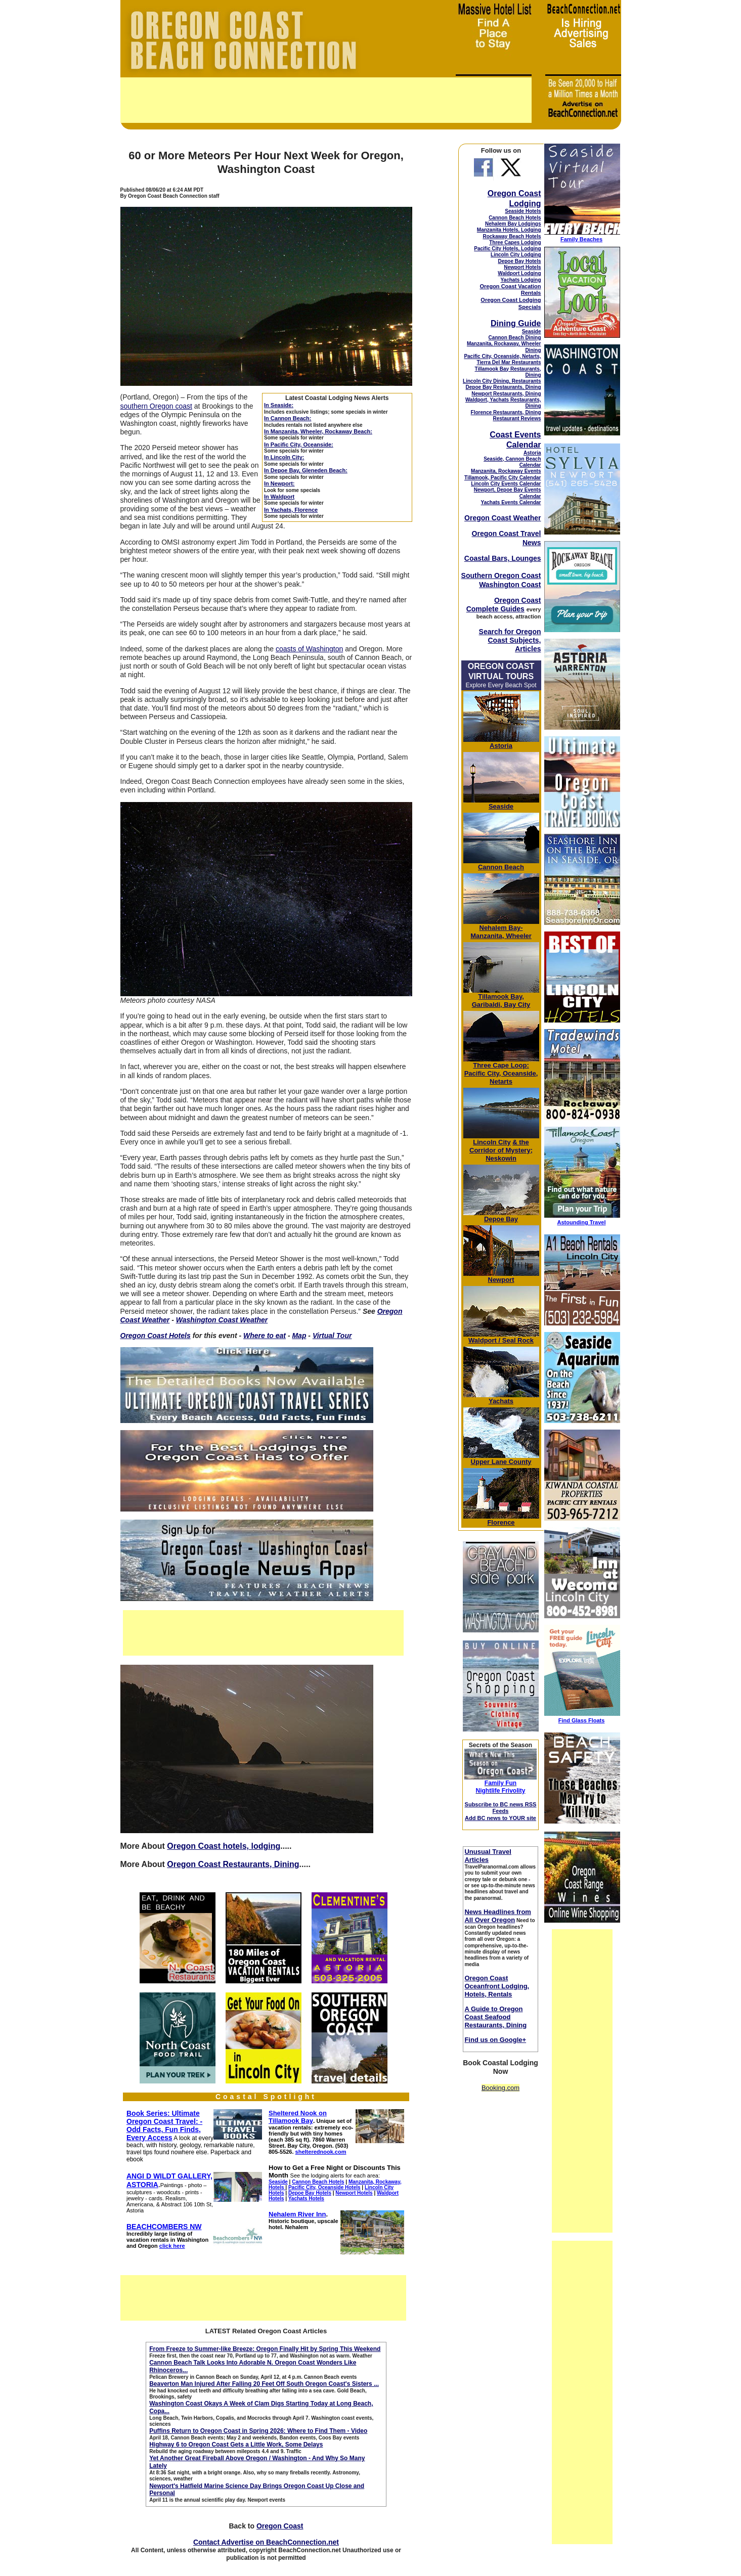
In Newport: (279, 483)
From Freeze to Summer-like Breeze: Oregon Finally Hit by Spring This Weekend (264, 2348)
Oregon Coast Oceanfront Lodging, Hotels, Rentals (496, 1986)
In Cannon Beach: (288, 418)
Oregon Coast (279, 2526)
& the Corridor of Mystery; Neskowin (501, 1150)
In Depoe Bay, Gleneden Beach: (305, 470)
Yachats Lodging (520, 280)
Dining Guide (516, 323)
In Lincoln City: (284, 457)
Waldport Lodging (519, 273)
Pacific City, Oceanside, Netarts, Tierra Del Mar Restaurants (502, 359)
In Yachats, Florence (291, 510)
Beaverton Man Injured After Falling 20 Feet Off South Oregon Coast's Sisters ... (264, 2383)
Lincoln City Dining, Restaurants (502, 381)
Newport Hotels (522, 267)
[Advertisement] (326, 100)
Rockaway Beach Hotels (512, 236)
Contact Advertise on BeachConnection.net (266, 2542)
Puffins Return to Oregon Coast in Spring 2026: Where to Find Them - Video (258, 2430)
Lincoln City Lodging (516, 254)
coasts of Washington (309, 649)
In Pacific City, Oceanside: (298, 444)
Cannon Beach (501, 867)
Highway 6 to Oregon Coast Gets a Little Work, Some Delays (236, 2444)
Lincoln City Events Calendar (506, 483)
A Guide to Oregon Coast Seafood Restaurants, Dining (495, 2017)
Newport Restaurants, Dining (506, 393)
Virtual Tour (332, 1335)
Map (299, 1335)
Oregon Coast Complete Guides (503, 604)
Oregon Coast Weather (502, 518)
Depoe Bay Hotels (519, 261)
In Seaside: (278, 405)
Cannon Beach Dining (515, 337)
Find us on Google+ (495, 2040)
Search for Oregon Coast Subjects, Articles (510, 640)
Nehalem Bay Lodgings (513, 224)
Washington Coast (510, 585)
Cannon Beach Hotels (515, 217)
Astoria (532, 453)
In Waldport (279, 497)
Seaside (531, 331)
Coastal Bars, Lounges (502, 558)
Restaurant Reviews (517, 418)
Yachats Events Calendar (511, 502)
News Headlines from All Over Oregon (497, 1916)
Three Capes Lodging (515, 242)
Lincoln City (491, 1142)
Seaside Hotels (523, 211)
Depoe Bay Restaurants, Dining (503, 387)
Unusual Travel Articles (487, 1855)
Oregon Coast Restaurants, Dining (233, 1864)
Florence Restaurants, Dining (506, 412)
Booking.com (500, 2088)
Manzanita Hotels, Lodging (509, 230)
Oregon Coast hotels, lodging (223, 1846)
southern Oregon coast (156, 406)
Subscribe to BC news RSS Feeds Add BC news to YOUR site (501, 1811)
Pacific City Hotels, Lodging (507, 248)
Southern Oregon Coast (501, 575)
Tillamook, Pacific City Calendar (502, 477)
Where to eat (264, 1335)
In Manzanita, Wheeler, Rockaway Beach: (318, 431)
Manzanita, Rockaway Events (506, 471)
